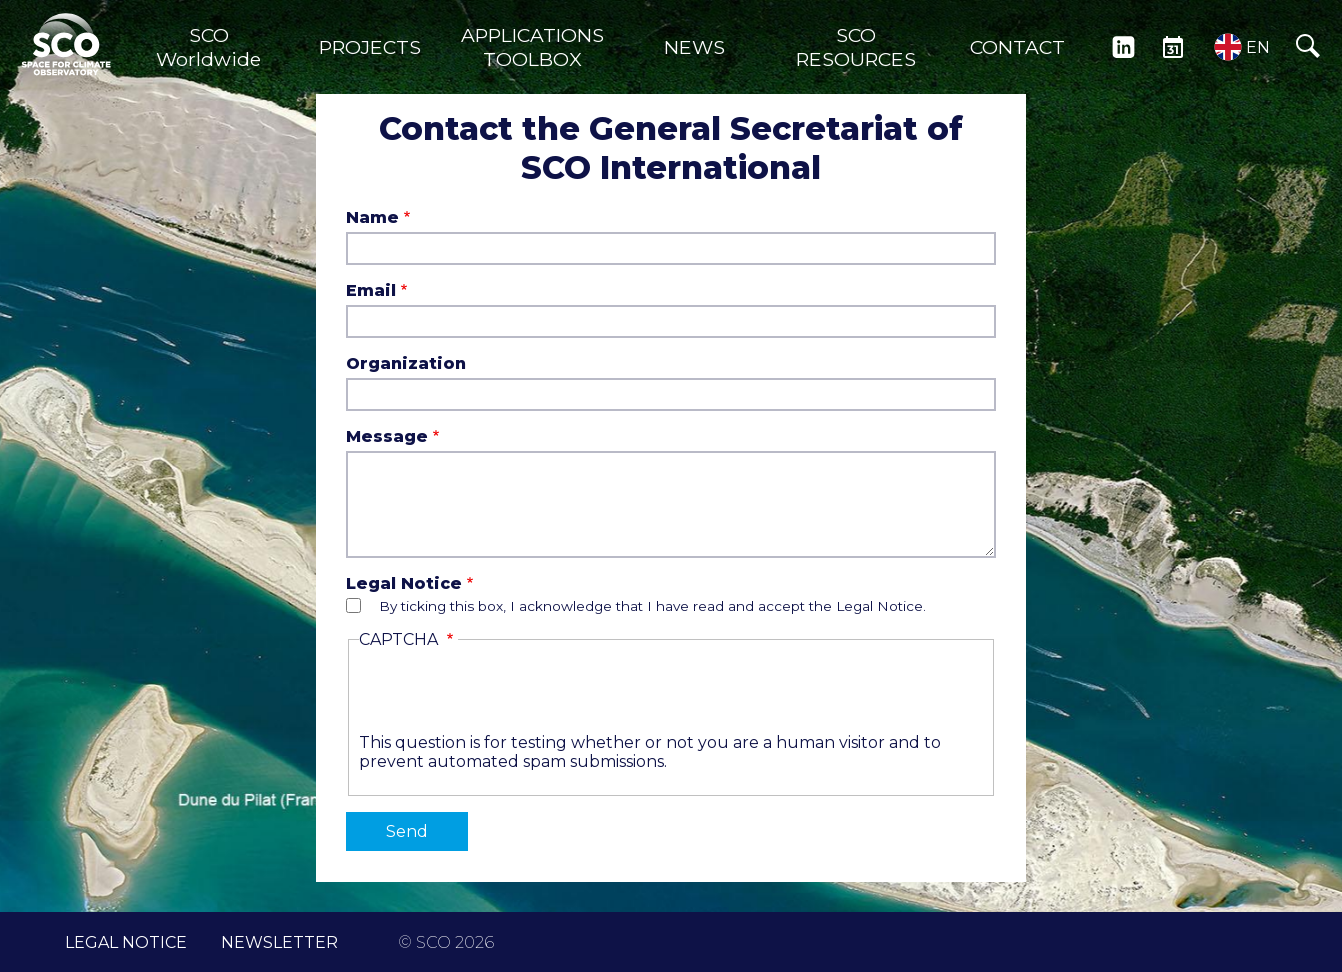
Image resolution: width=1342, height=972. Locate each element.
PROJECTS (370, 47)
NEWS (694, 47)
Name (372, 217)
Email (371, 290)
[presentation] (511, 694)
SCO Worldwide (208, 47)
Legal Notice (404, 583)
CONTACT (1017, 47)
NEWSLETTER (279, 942)
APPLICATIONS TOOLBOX (532, 47)
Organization (406, 363)
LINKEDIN (1123, 47)
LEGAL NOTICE (126, 942)
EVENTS (1173, 47)
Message (387, 436)
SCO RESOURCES (856, 47)
